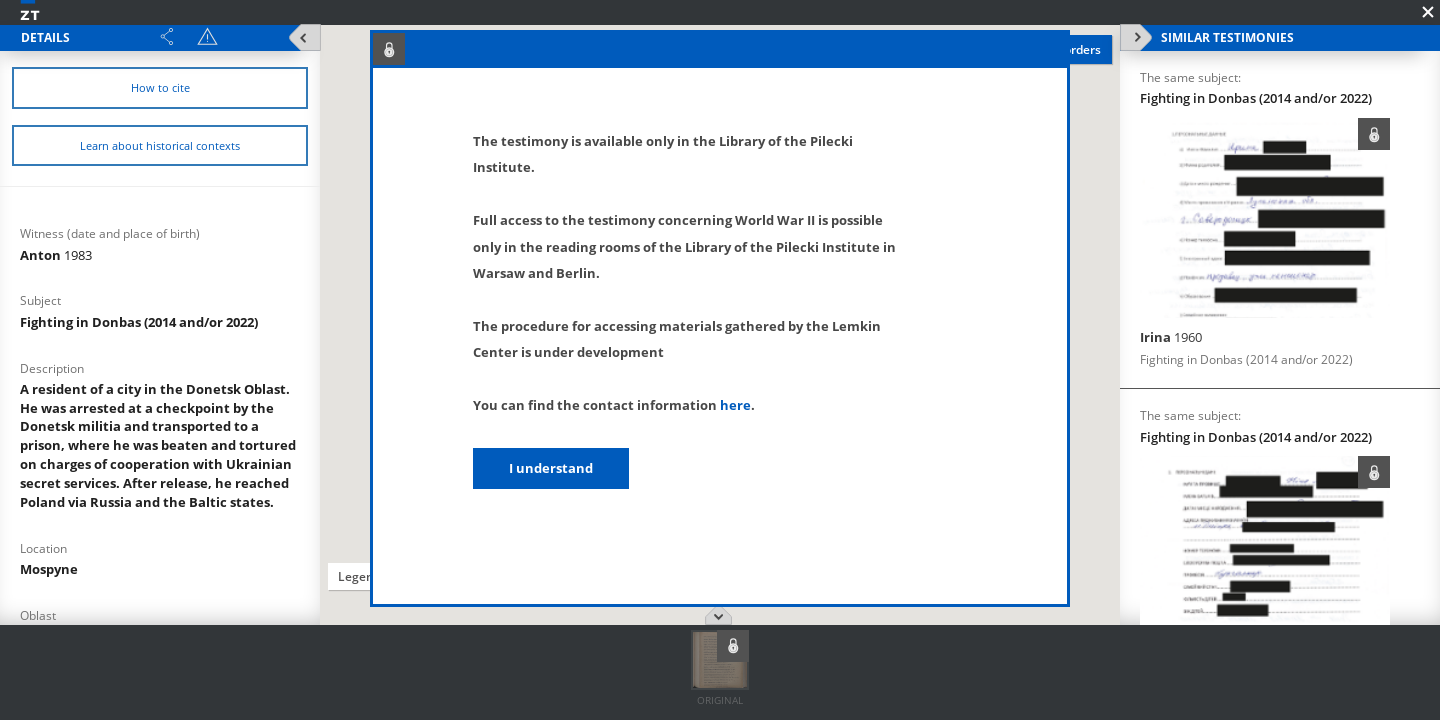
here (735, 405)
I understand (551, 468)
